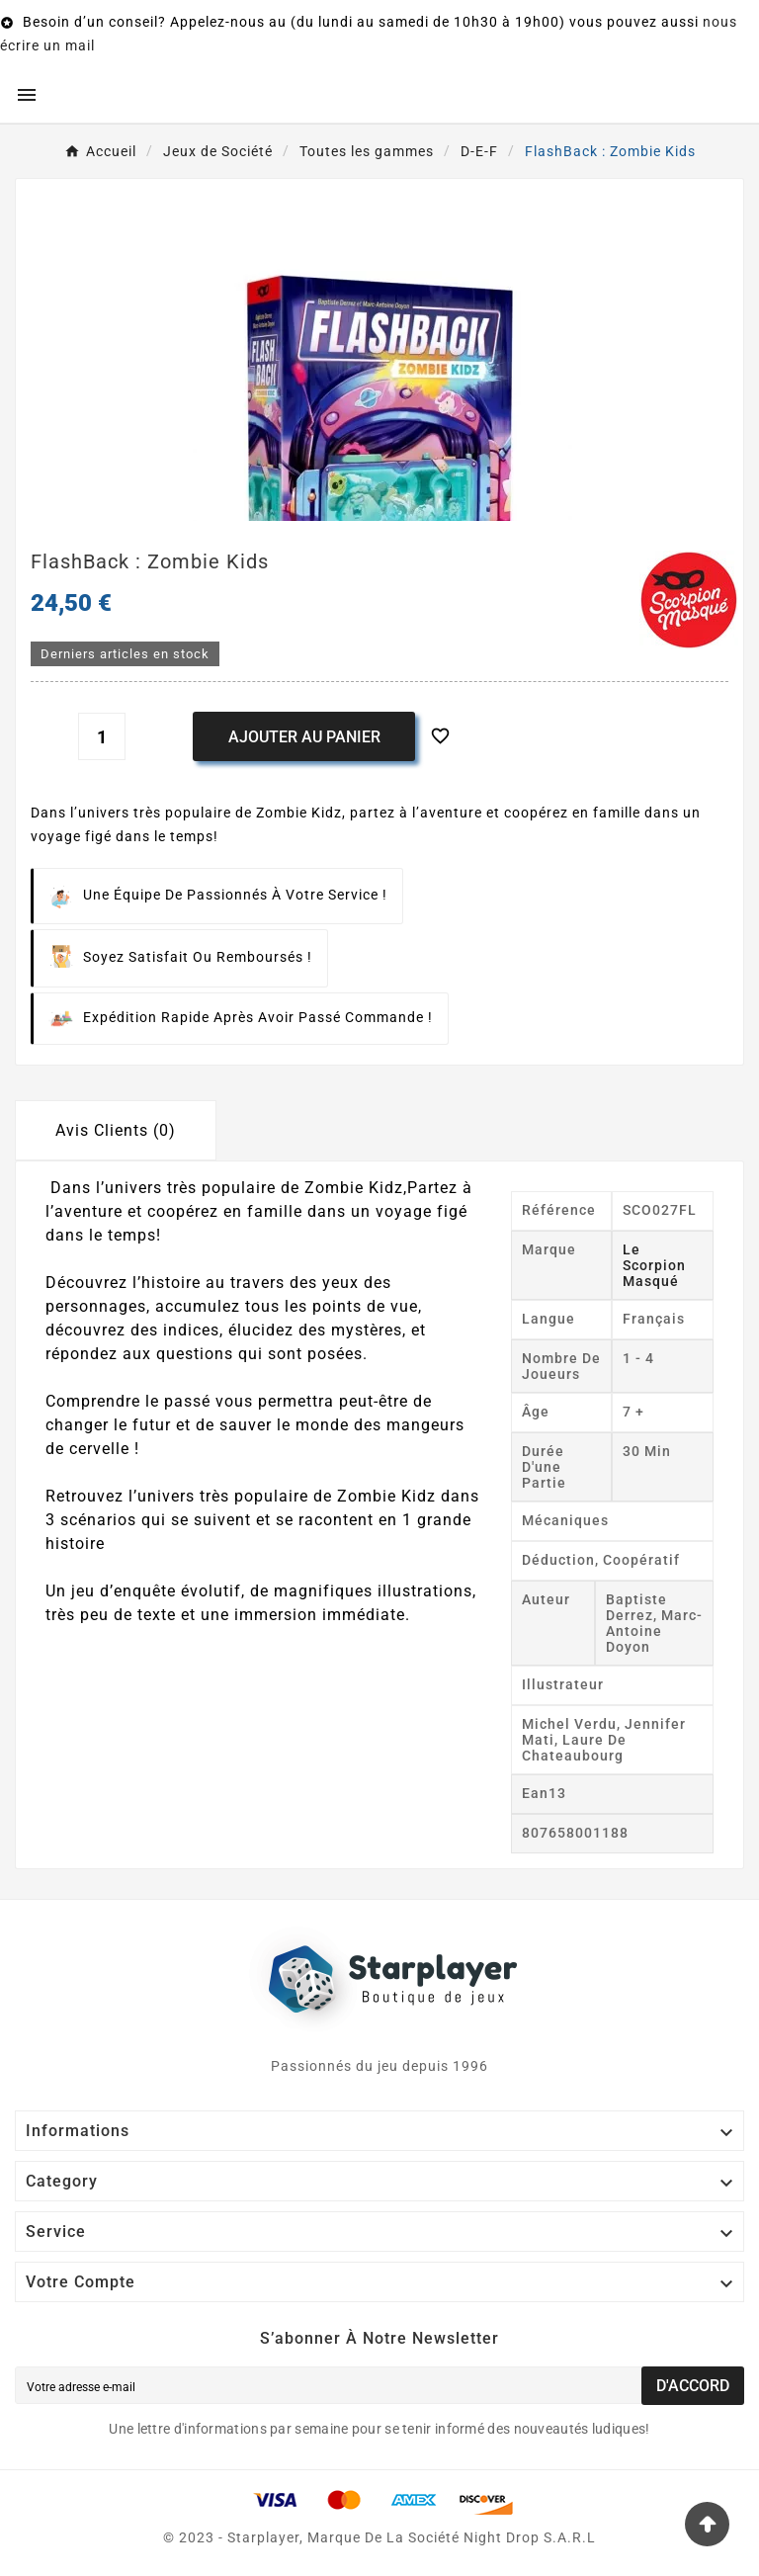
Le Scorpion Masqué (654, 1265)
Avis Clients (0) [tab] (115, 1130)
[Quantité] (102, 736)
